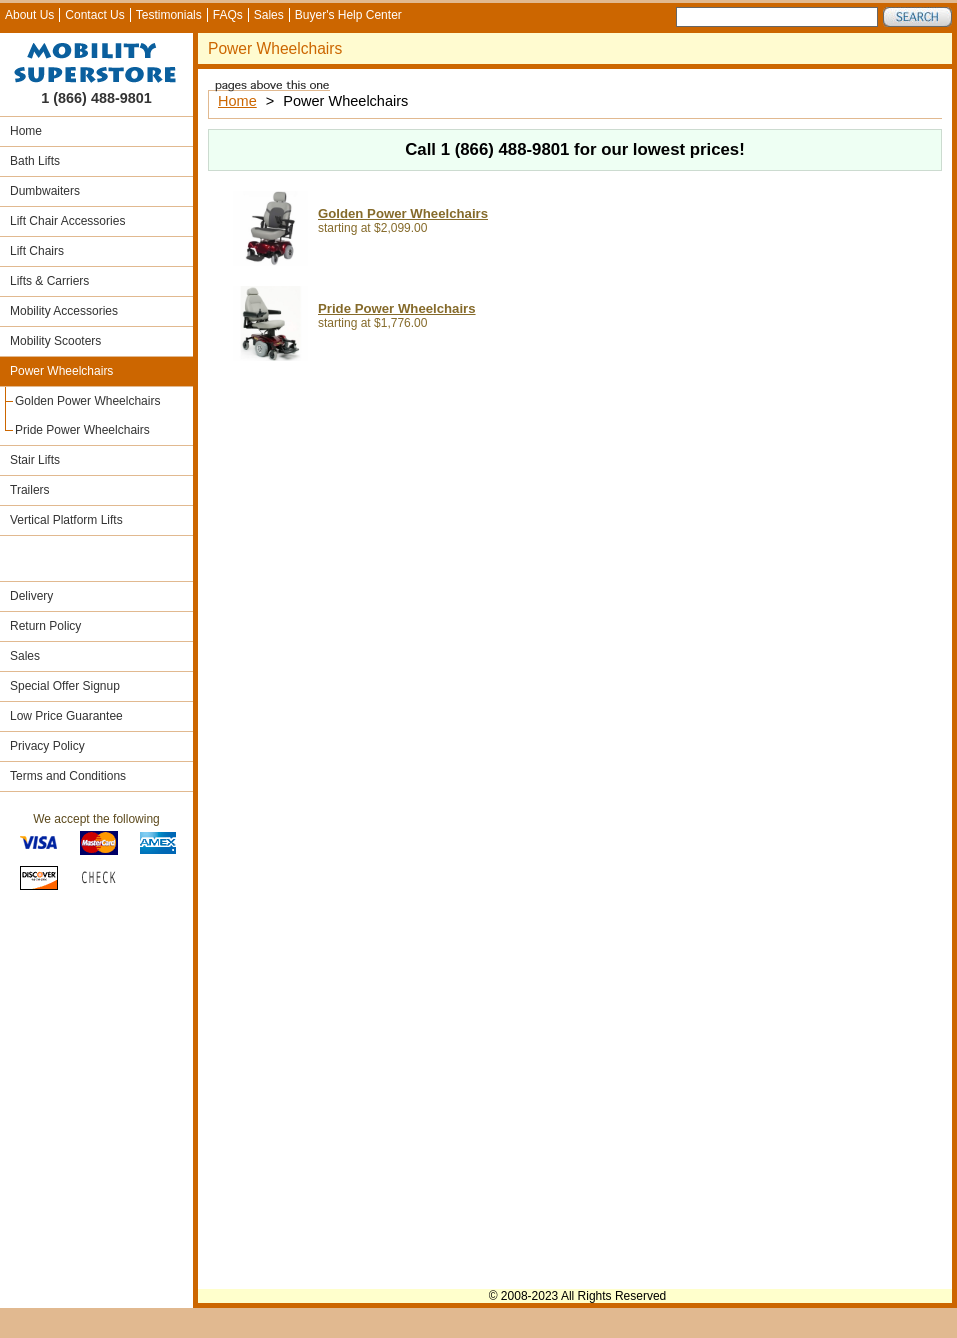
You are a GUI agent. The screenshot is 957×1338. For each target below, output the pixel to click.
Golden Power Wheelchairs (87, 401)
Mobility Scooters (55, 341)
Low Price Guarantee (66, 716)
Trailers (30, 490)
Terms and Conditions (68, 776)
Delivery (31, 596)
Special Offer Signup (65, 686)
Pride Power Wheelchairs (82, 430)
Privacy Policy (47, 746)
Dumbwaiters (45, 191)
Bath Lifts (35, 161)
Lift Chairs (37, 251)
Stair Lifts (35, 460)
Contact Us (94, 15)
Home (26, 131)
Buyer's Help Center (348, 15)
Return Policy (45, 626)
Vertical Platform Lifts (66, 520)
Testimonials (169, 15)
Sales (269, 15)
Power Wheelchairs (61, 371)
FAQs (228, 15)
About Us (29, 15)
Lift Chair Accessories (67, 221)
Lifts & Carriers (49, 281)
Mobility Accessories (64, 311)
